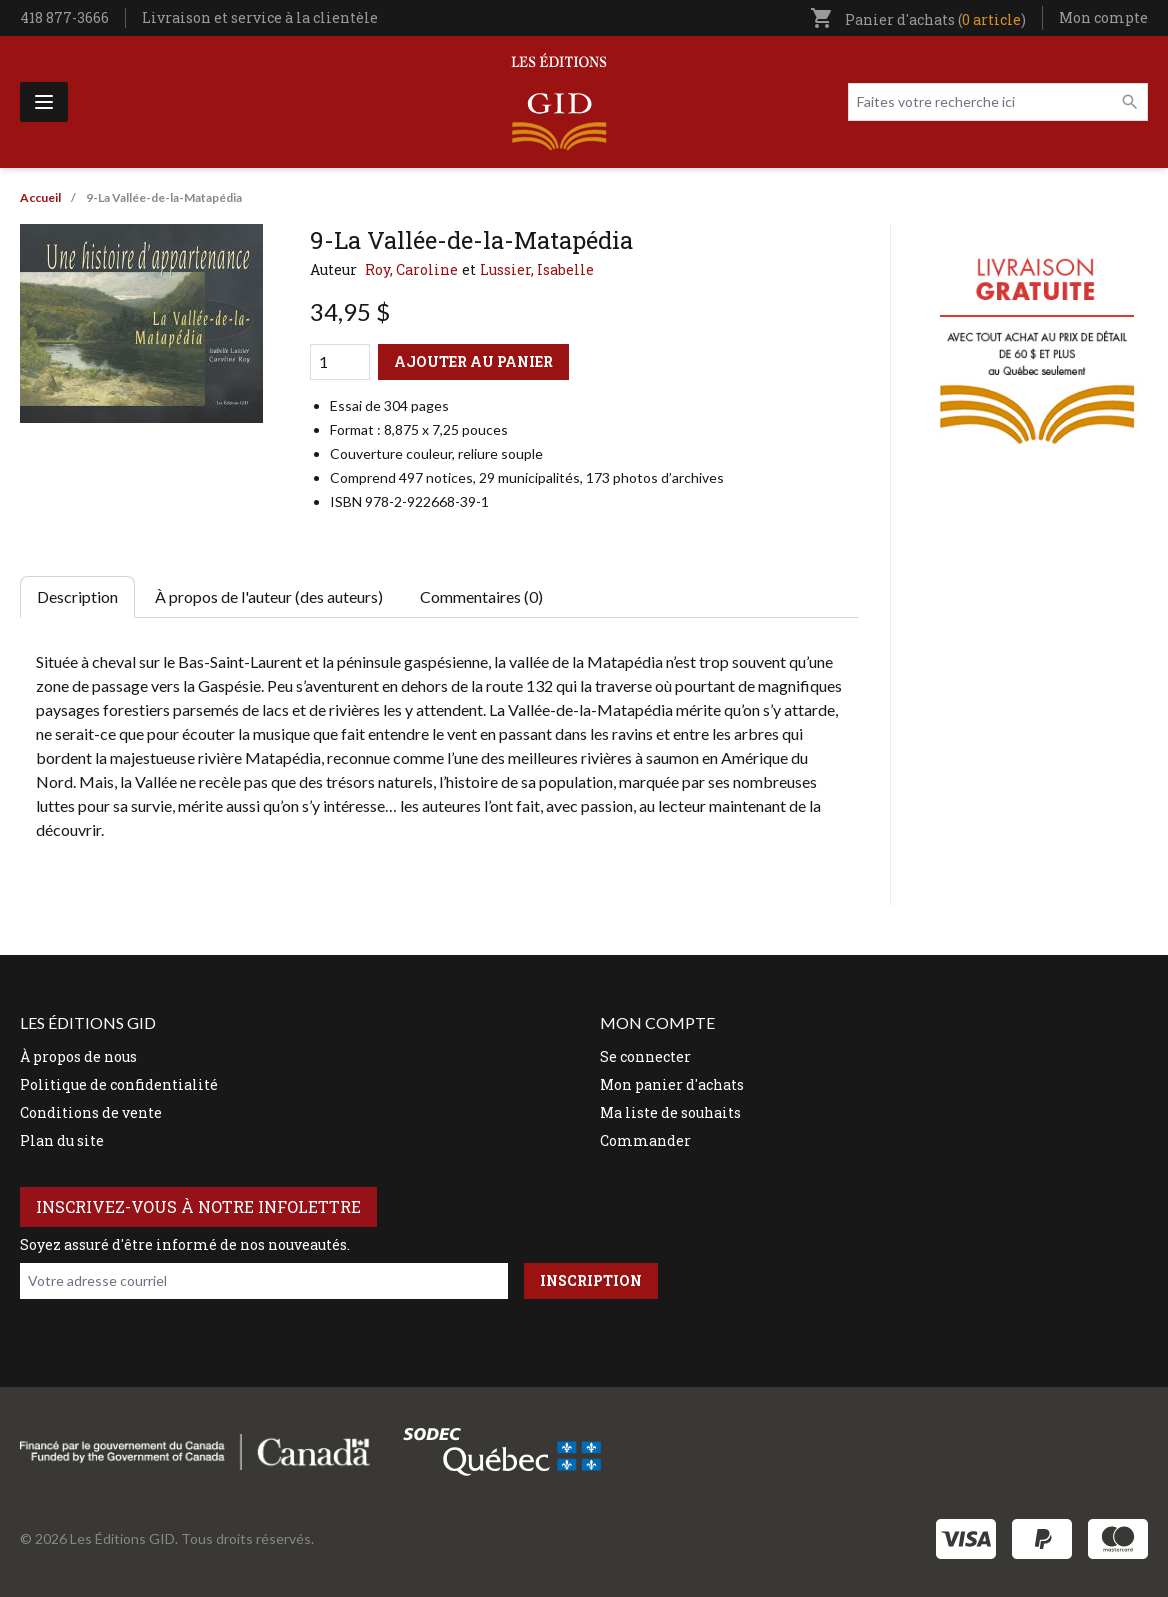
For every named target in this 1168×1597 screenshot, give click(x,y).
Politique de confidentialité (119, 1084)
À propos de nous (78, 1056)
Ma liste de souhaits (670, 1112)
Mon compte (1103, 17)
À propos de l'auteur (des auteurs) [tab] (269, 596)
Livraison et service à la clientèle (260, 17)
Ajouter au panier (473, 361)
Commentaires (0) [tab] (481, 596)
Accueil (40, 197)
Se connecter (645, 1056)
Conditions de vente (91, 1112)
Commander (645, 1140)
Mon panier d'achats (672, 1084)
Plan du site (62, 1140)
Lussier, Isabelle (537, 269)
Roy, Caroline (411, 269)
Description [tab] (77, 596)
